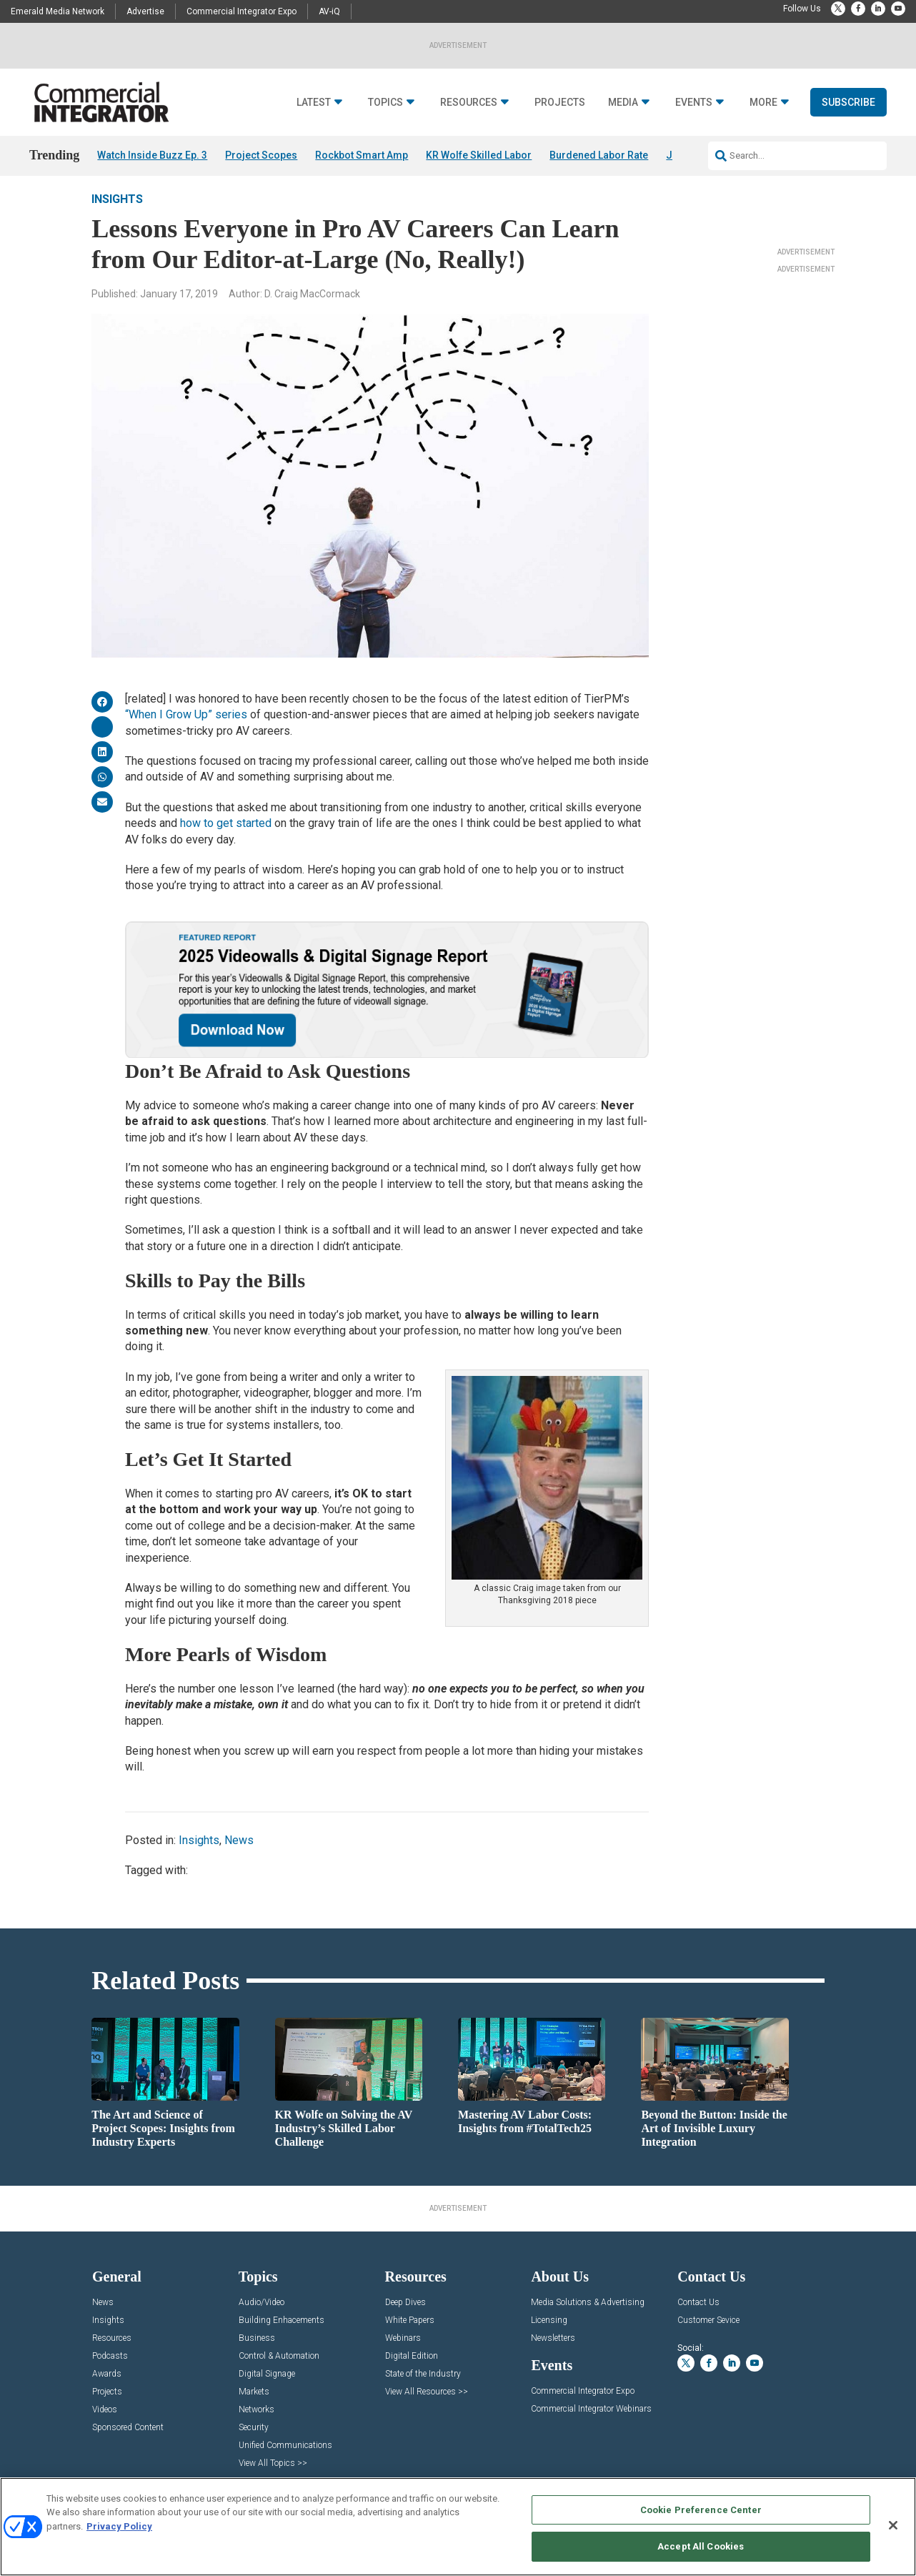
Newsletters (553, 2357)
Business (257, 2357)
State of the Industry (423, 2393)
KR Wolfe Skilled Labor (479, 155)
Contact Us (698, 2322)
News (239, 1859)
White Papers (409, 2339)
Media (623, 102)
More (763, 102)
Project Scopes (261, 155)
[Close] (893, 2525)
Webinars (403, 2357)
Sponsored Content (128, 2447)
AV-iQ (329, 11)
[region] (458, 2526)
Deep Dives (405, 2322)
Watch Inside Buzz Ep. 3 (152, 155)
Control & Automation (279, 2375)
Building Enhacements (281, 2339)
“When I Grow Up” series (186, 733)
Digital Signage (267, 2393)
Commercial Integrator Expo (241, 11)
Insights (117, 218)
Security (254, 2447)
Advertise (145, 11)
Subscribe (848, 102)
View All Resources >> (426, 2411)
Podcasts (110, 2375)
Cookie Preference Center (701, 2510)
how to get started (226, 842)
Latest (314, 102)
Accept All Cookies (700, 2546)
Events (693, 102)
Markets (254, 2411)
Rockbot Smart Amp (361, 155)
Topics (385, 102)
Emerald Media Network (57, 11)
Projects (559, 102)
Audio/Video (261, 2322)
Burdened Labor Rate (598, 155)
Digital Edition (411, 2375)
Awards (106, 2393)
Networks (256, 2429)
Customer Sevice (708, 2339)
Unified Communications (285, 2465)
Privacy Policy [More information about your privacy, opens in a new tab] (119, 2526)
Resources (468, 102)
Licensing (549, 2339)
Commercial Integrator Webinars (591, 2428)
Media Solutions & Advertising (587, 2322)
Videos (104, 2429)
